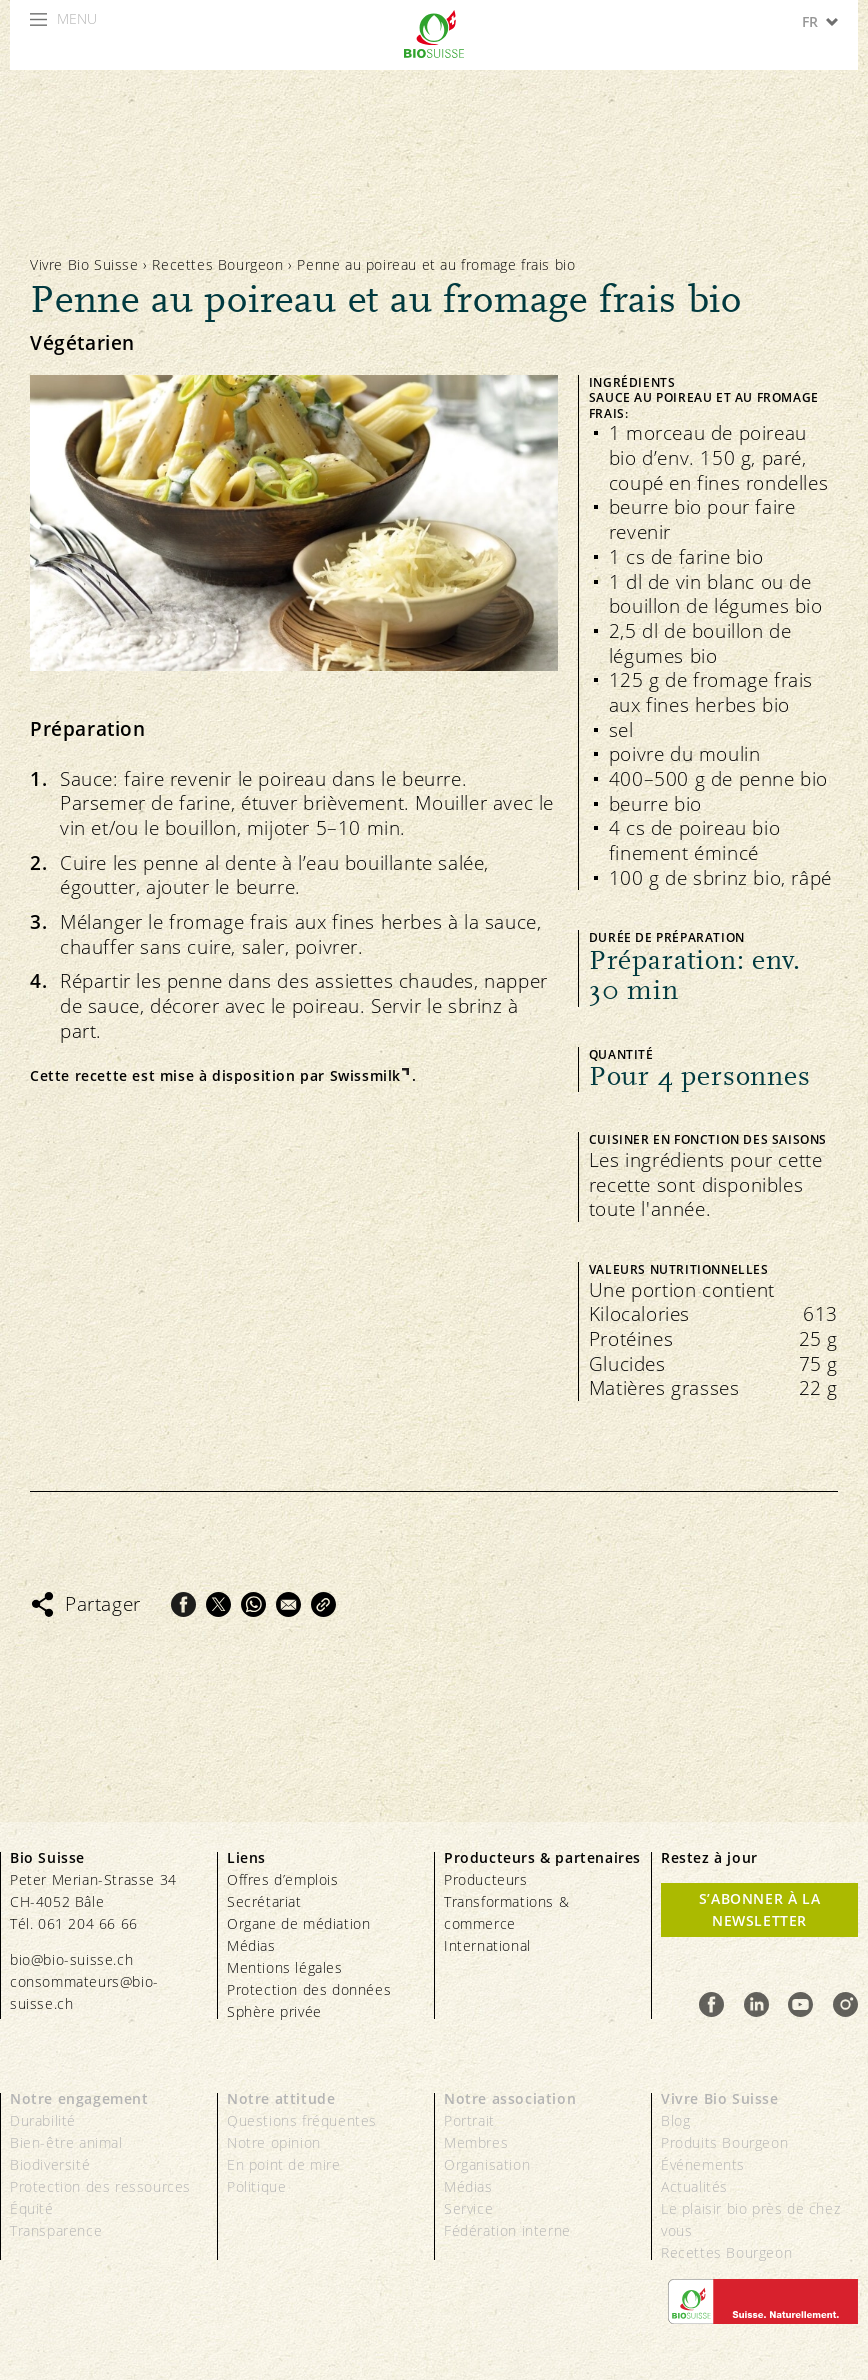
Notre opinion (274, 2142)
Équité (32, 2208)
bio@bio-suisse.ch (71, 1959)
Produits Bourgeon (724, 2142)
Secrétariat (264, 1901)
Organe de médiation (298, 1923)
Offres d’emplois (283, 1879)
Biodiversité (50, 2164)
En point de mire (284, 2164)
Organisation (487, 2164)
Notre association (510, 2098)
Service (468, 2208)
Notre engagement (79, 2098)
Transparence (56, 2230)
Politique (256, 2186)
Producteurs (486, 1879)
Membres (476, 2142)
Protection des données (309, 1989)
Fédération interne (507, 2230)
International (487, 1945)
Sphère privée (274, 2011)
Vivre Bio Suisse (84, 264)
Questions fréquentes (302, 2120)
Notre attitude (281, 2098)
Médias (251, 1945)
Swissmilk (365, 1076)
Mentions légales (285, 1967)
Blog (675, 2120)
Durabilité (43, 2120)
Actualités (694, 2186)
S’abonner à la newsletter (759, 1909)
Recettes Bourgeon (217, 264)
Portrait (469, 2120)
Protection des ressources (100, 2186)
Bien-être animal (66, 2142)
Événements (703, 2164)
